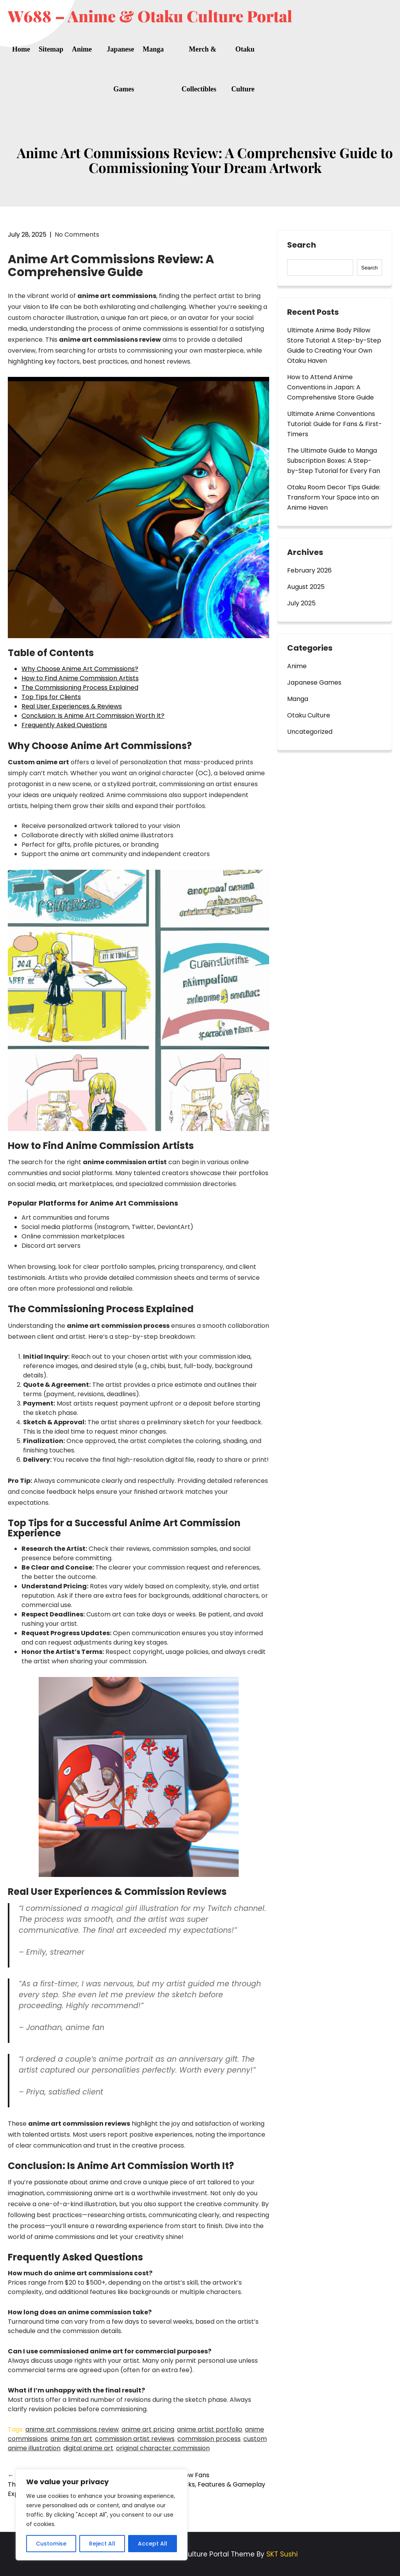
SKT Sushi (282, 2554)
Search (301, 245)
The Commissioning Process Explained (79, 687)
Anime (82, 49)
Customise (51, 2543)
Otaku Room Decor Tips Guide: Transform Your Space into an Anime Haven (333, 497)
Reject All (102, 2543)
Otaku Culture (243, 69)
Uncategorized (309, 731)
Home (21, 49)
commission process (209, 2438)
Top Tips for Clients (51, 696)
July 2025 (301, 603)
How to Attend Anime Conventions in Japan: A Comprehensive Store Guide (330, 387)
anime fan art (71, 2438)
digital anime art (88, 2448)
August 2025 (306, 586)
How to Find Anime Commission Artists (80, 678)
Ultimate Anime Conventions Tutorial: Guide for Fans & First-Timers (334, 424)
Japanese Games (120, 69)
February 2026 (309, 570)
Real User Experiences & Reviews (71, 706)
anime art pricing (147, 2429)
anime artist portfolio (209, 2429)
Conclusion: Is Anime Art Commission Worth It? (92, 715)
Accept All (152, 2543)
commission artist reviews (135, 2438)
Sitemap (51, 49)
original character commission (163, 2448)
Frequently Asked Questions (64, 725)
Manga (153, 49)
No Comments (77, 234)
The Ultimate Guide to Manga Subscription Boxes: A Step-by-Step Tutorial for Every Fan (333, 460)
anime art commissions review (72, 2429)
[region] (102, 2514)
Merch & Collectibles (199, 69)
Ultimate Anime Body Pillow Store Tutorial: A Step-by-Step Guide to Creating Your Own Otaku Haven (334, 345)
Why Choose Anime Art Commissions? (79, 668)
